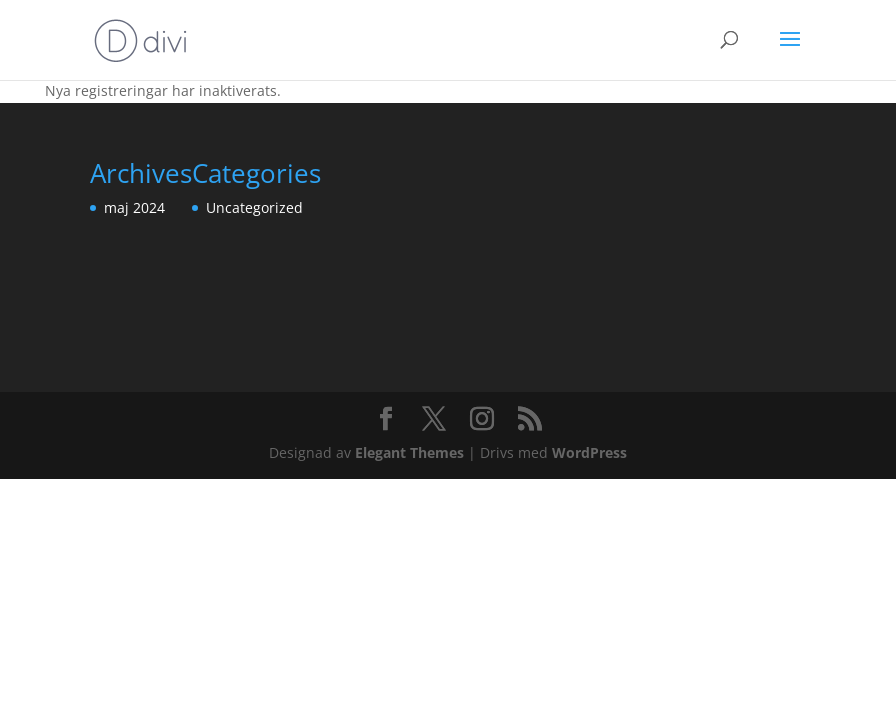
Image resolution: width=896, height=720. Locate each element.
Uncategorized (254, 207)
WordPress (589, 452)
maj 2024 (134, 207)
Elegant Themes (409, 452)
